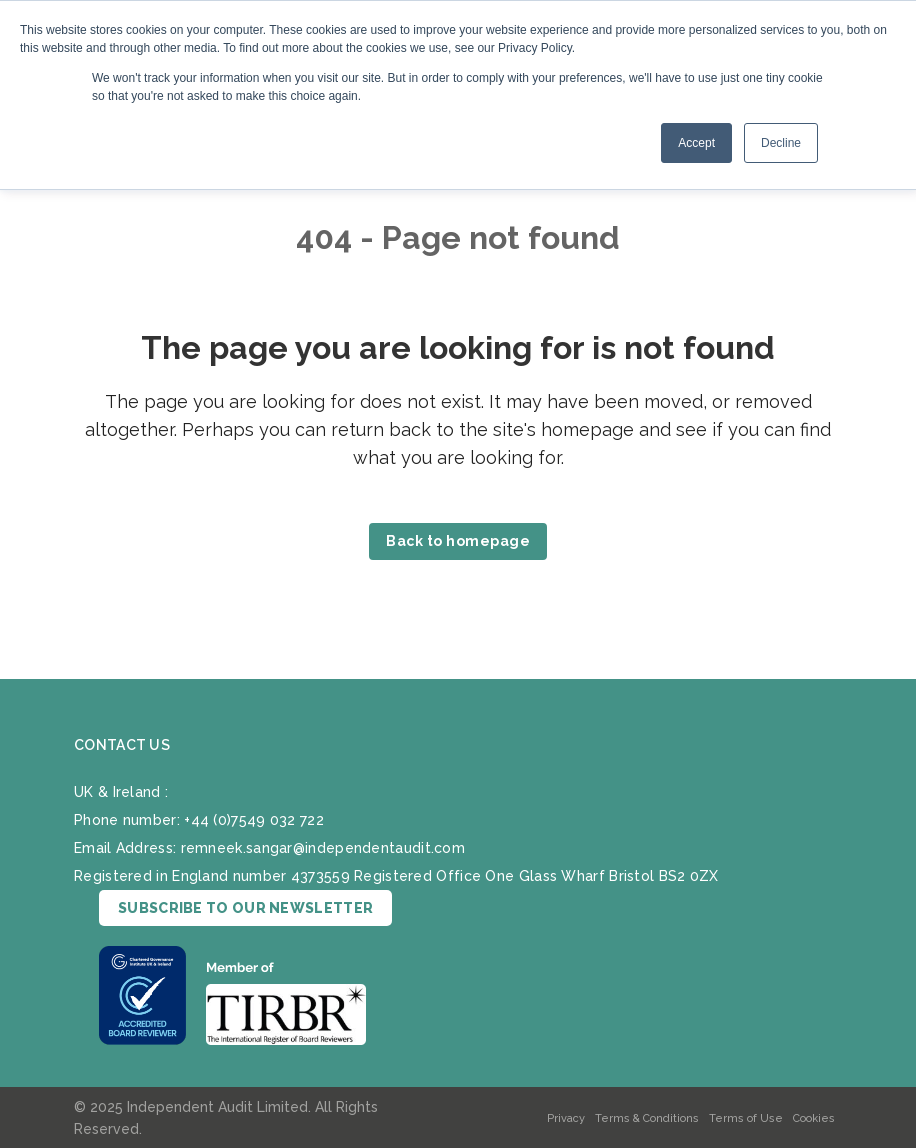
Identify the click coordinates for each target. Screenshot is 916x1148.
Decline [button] (781, 143)
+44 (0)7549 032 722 (254, 820)
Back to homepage (458, 541)
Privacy (566, 1118)
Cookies (814, 1118)
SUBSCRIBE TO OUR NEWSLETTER (245, 908)
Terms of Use (746, 1118)
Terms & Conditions (647, 1118)
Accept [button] (696, 143)
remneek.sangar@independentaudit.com (323, 848)
